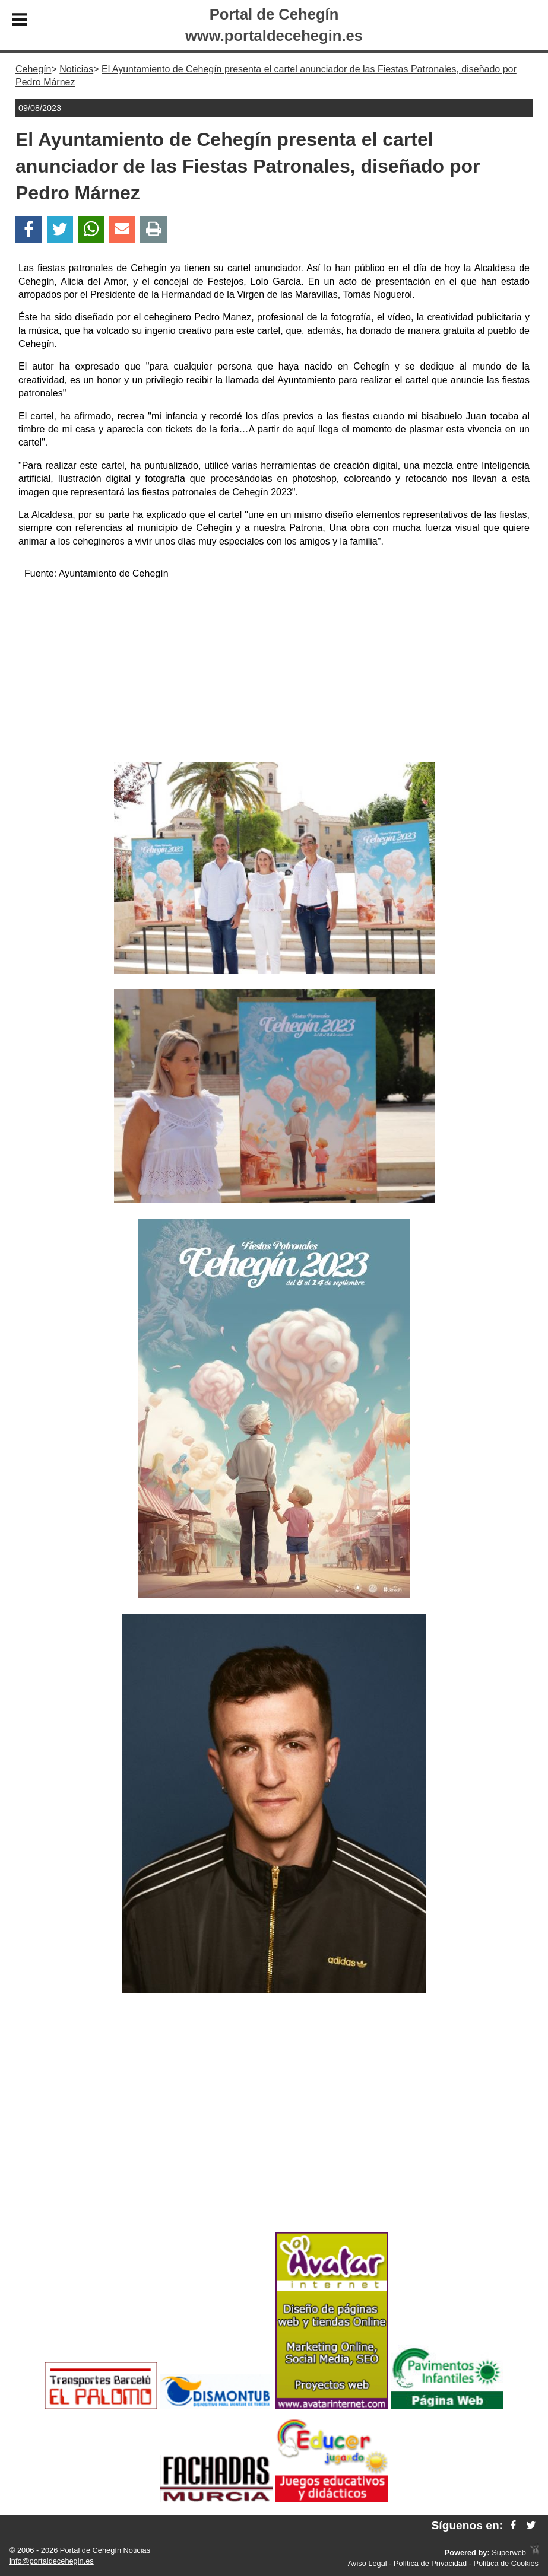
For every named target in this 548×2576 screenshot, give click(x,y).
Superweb (509, 2552)
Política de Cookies (506, 2563)
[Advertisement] (274, 673)
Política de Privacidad (430, 2563)
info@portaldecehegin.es (51, 2560)
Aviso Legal (367, 2563)
